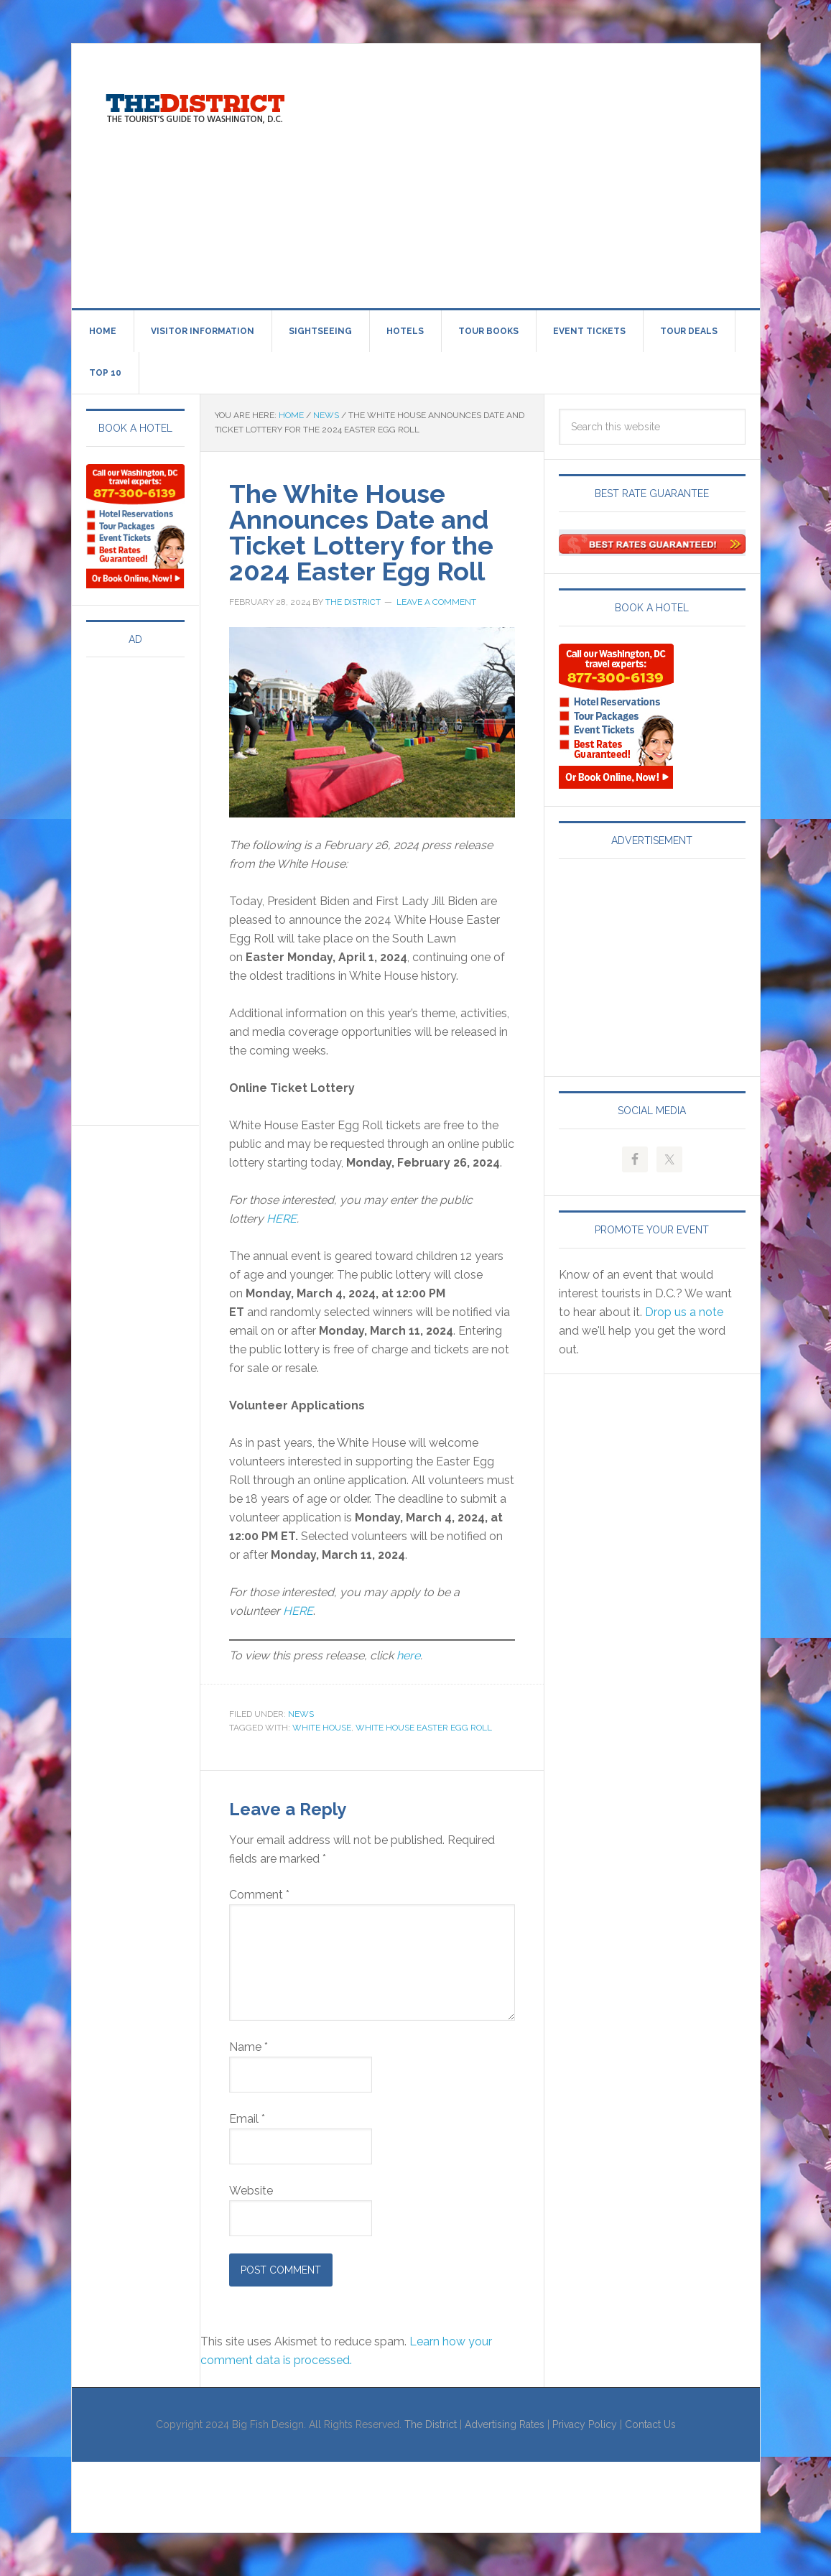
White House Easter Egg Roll (424, 1728)
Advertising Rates (504, 2424)
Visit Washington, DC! (194, 105)
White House (321, 1728)
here (408, 1655)
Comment (259, 1894)
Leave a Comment (436, 602)
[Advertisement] (573, 173)
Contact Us (650, 2424)
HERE (281, 1219)
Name (248, 2047)
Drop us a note (684, 1312)
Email (247, 2119)
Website (251, 2190)
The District (430, 2424)
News (301, 1714)
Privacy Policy (584, 2424)
